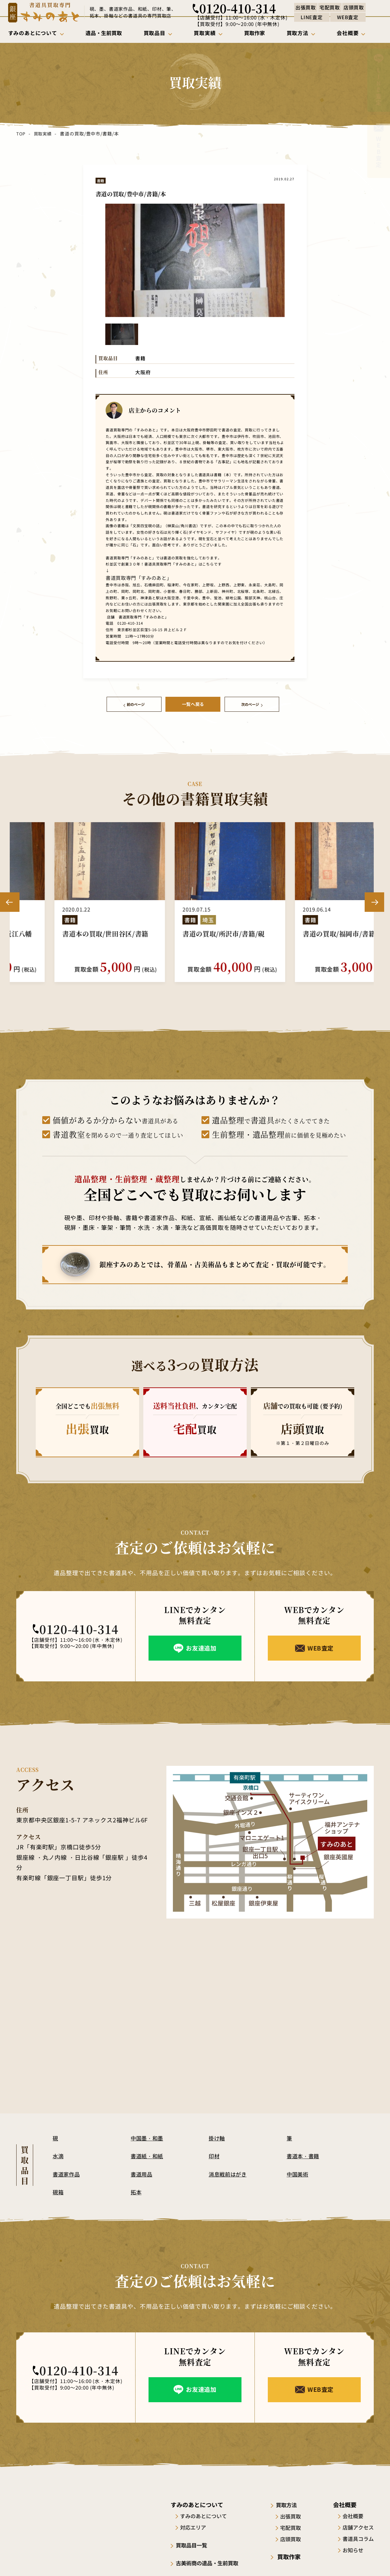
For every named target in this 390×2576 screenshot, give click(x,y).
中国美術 (298, 2172)
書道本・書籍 (304, 2154)
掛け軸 (217, 2136)
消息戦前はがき (229, 2172)
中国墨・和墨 (148, 2136)
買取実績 (42, 133)
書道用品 (142, 2172)
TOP (20, 133)
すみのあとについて (205, 2514)
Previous (10, 900)
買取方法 (291, 2503)
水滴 (58, 2154)
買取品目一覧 (194, 2543)
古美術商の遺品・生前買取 (212, 2561)
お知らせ (353, 2548)
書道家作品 (67, 2172)
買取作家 (291, 2554)
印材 (214, 2154)
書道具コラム (358, 2537)
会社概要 (353, 2514)
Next (374, 900)
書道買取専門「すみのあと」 (129, 577)
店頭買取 (295, 2537)
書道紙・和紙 (148, 2154)
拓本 (136, 2190)
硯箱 (58, 2190)
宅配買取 (295, 2526)
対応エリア (195, 2526)
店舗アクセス (358, 2526)
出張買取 (295, 2514)
